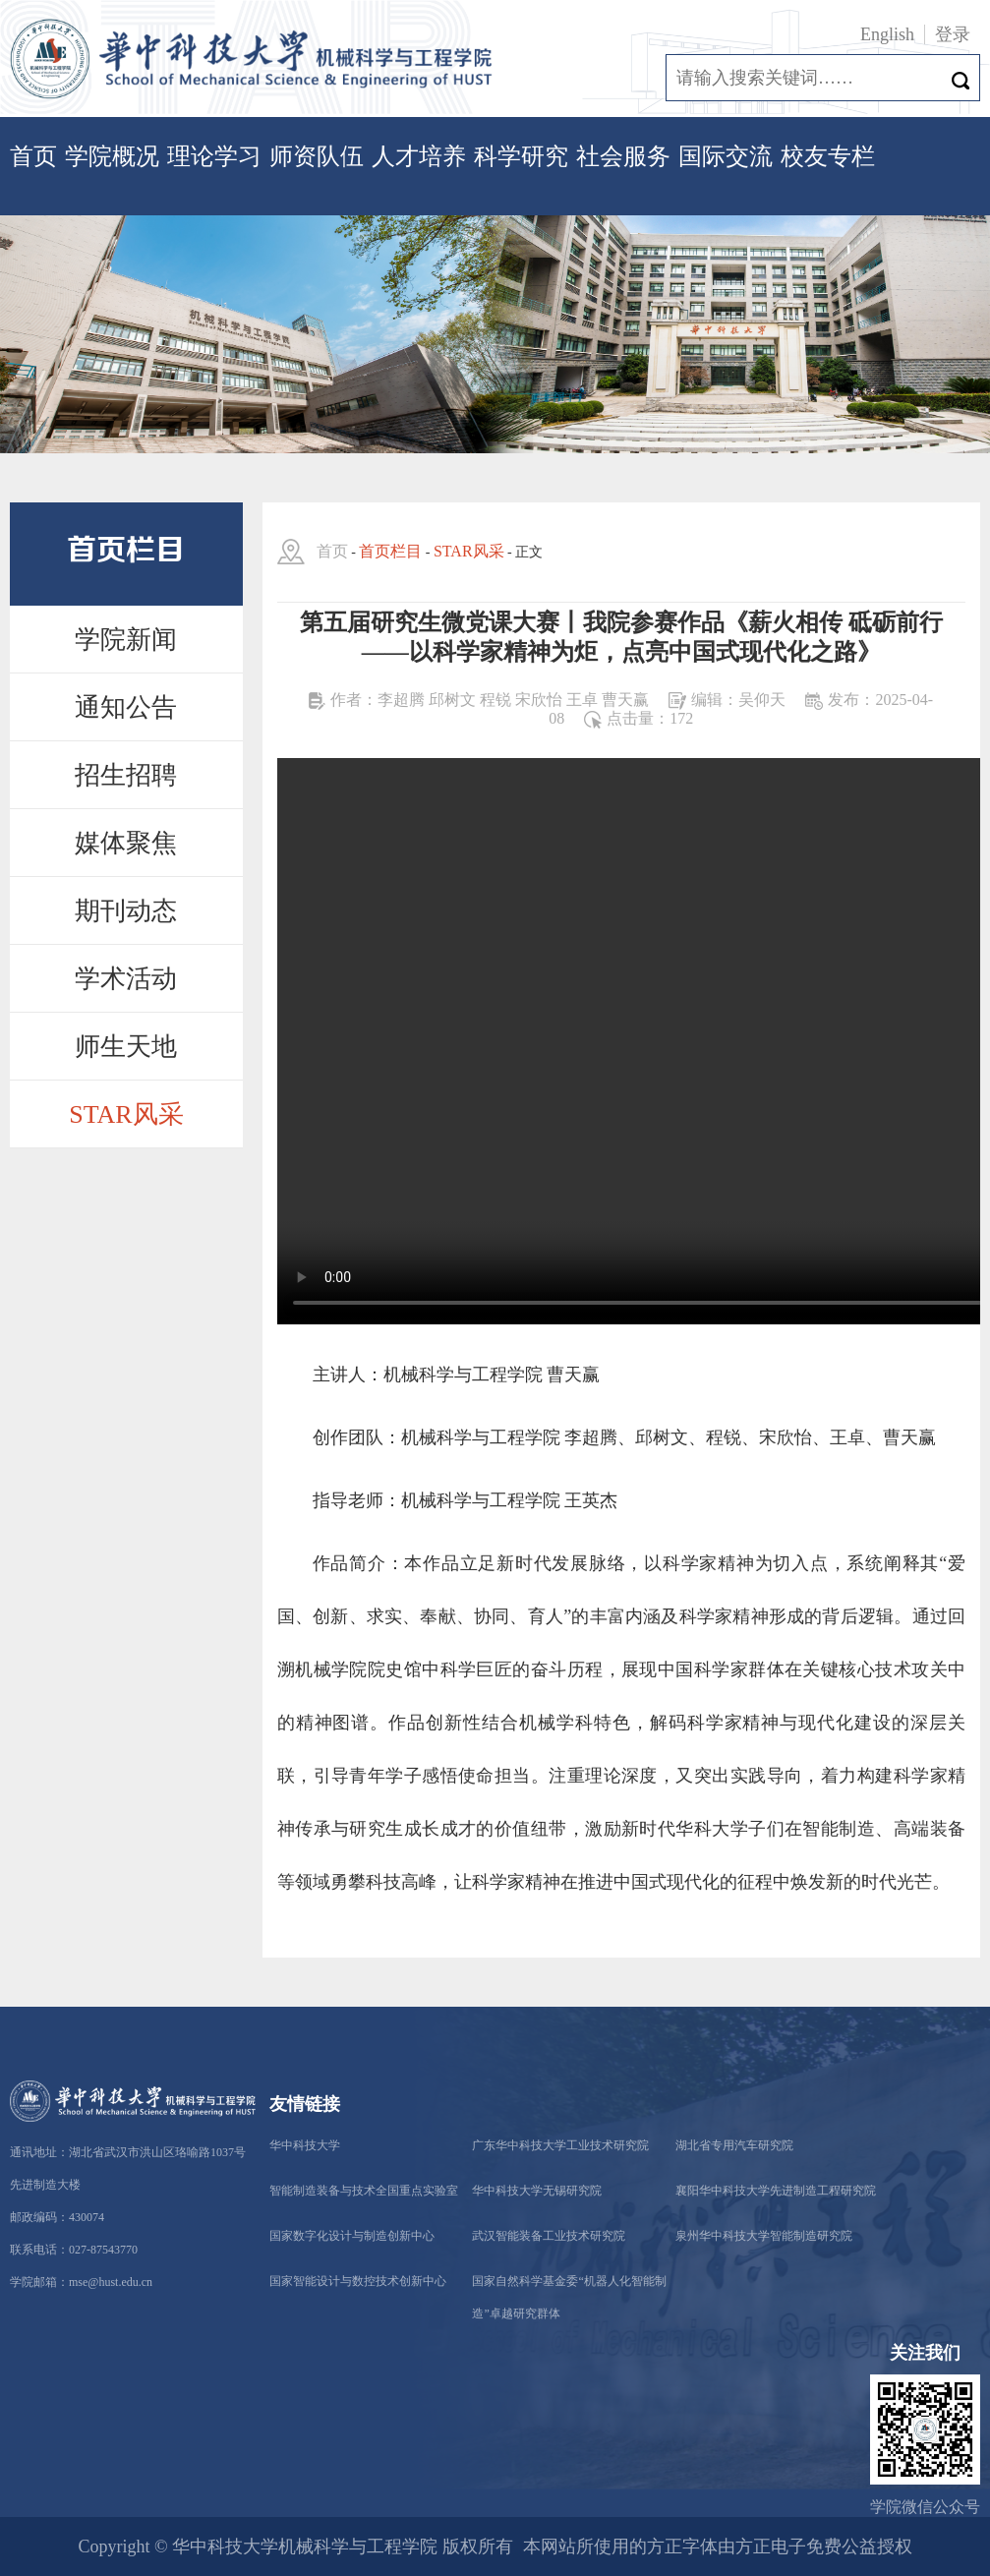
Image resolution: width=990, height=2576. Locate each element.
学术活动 (126, 979)
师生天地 (126, 1046)
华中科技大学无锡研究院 (537, 2190)
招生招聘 (126, 775)
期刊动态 (126, 911)
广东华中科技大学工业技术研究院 (560, 2145)
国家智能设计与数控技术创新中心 (357, 2281)
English (887, 34)
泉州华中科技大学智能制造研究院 (763, 2236)
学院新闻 (126, 639)
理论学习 (214, 156)
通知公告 (126, 707)
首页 (33, 156)
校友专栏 (828, 156)
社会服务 (623, 156)
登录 (952, 34)
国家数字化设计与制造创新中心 (352, 2236)
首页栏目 (390, 551)
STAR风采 (126, 1114)
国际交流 (725, 156)
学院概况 (112, 156)
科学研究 (521, 156)
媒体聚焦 (126, 843)
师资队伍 (316, 156)
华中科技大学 (304, 2145)
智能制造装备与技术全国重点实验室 (363, 2190)
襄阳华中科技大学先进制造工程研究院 (775, 2190)
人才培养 (419, 156)
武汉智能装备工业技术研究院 (548, 2236)
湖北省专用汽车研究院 (734, 2145)
